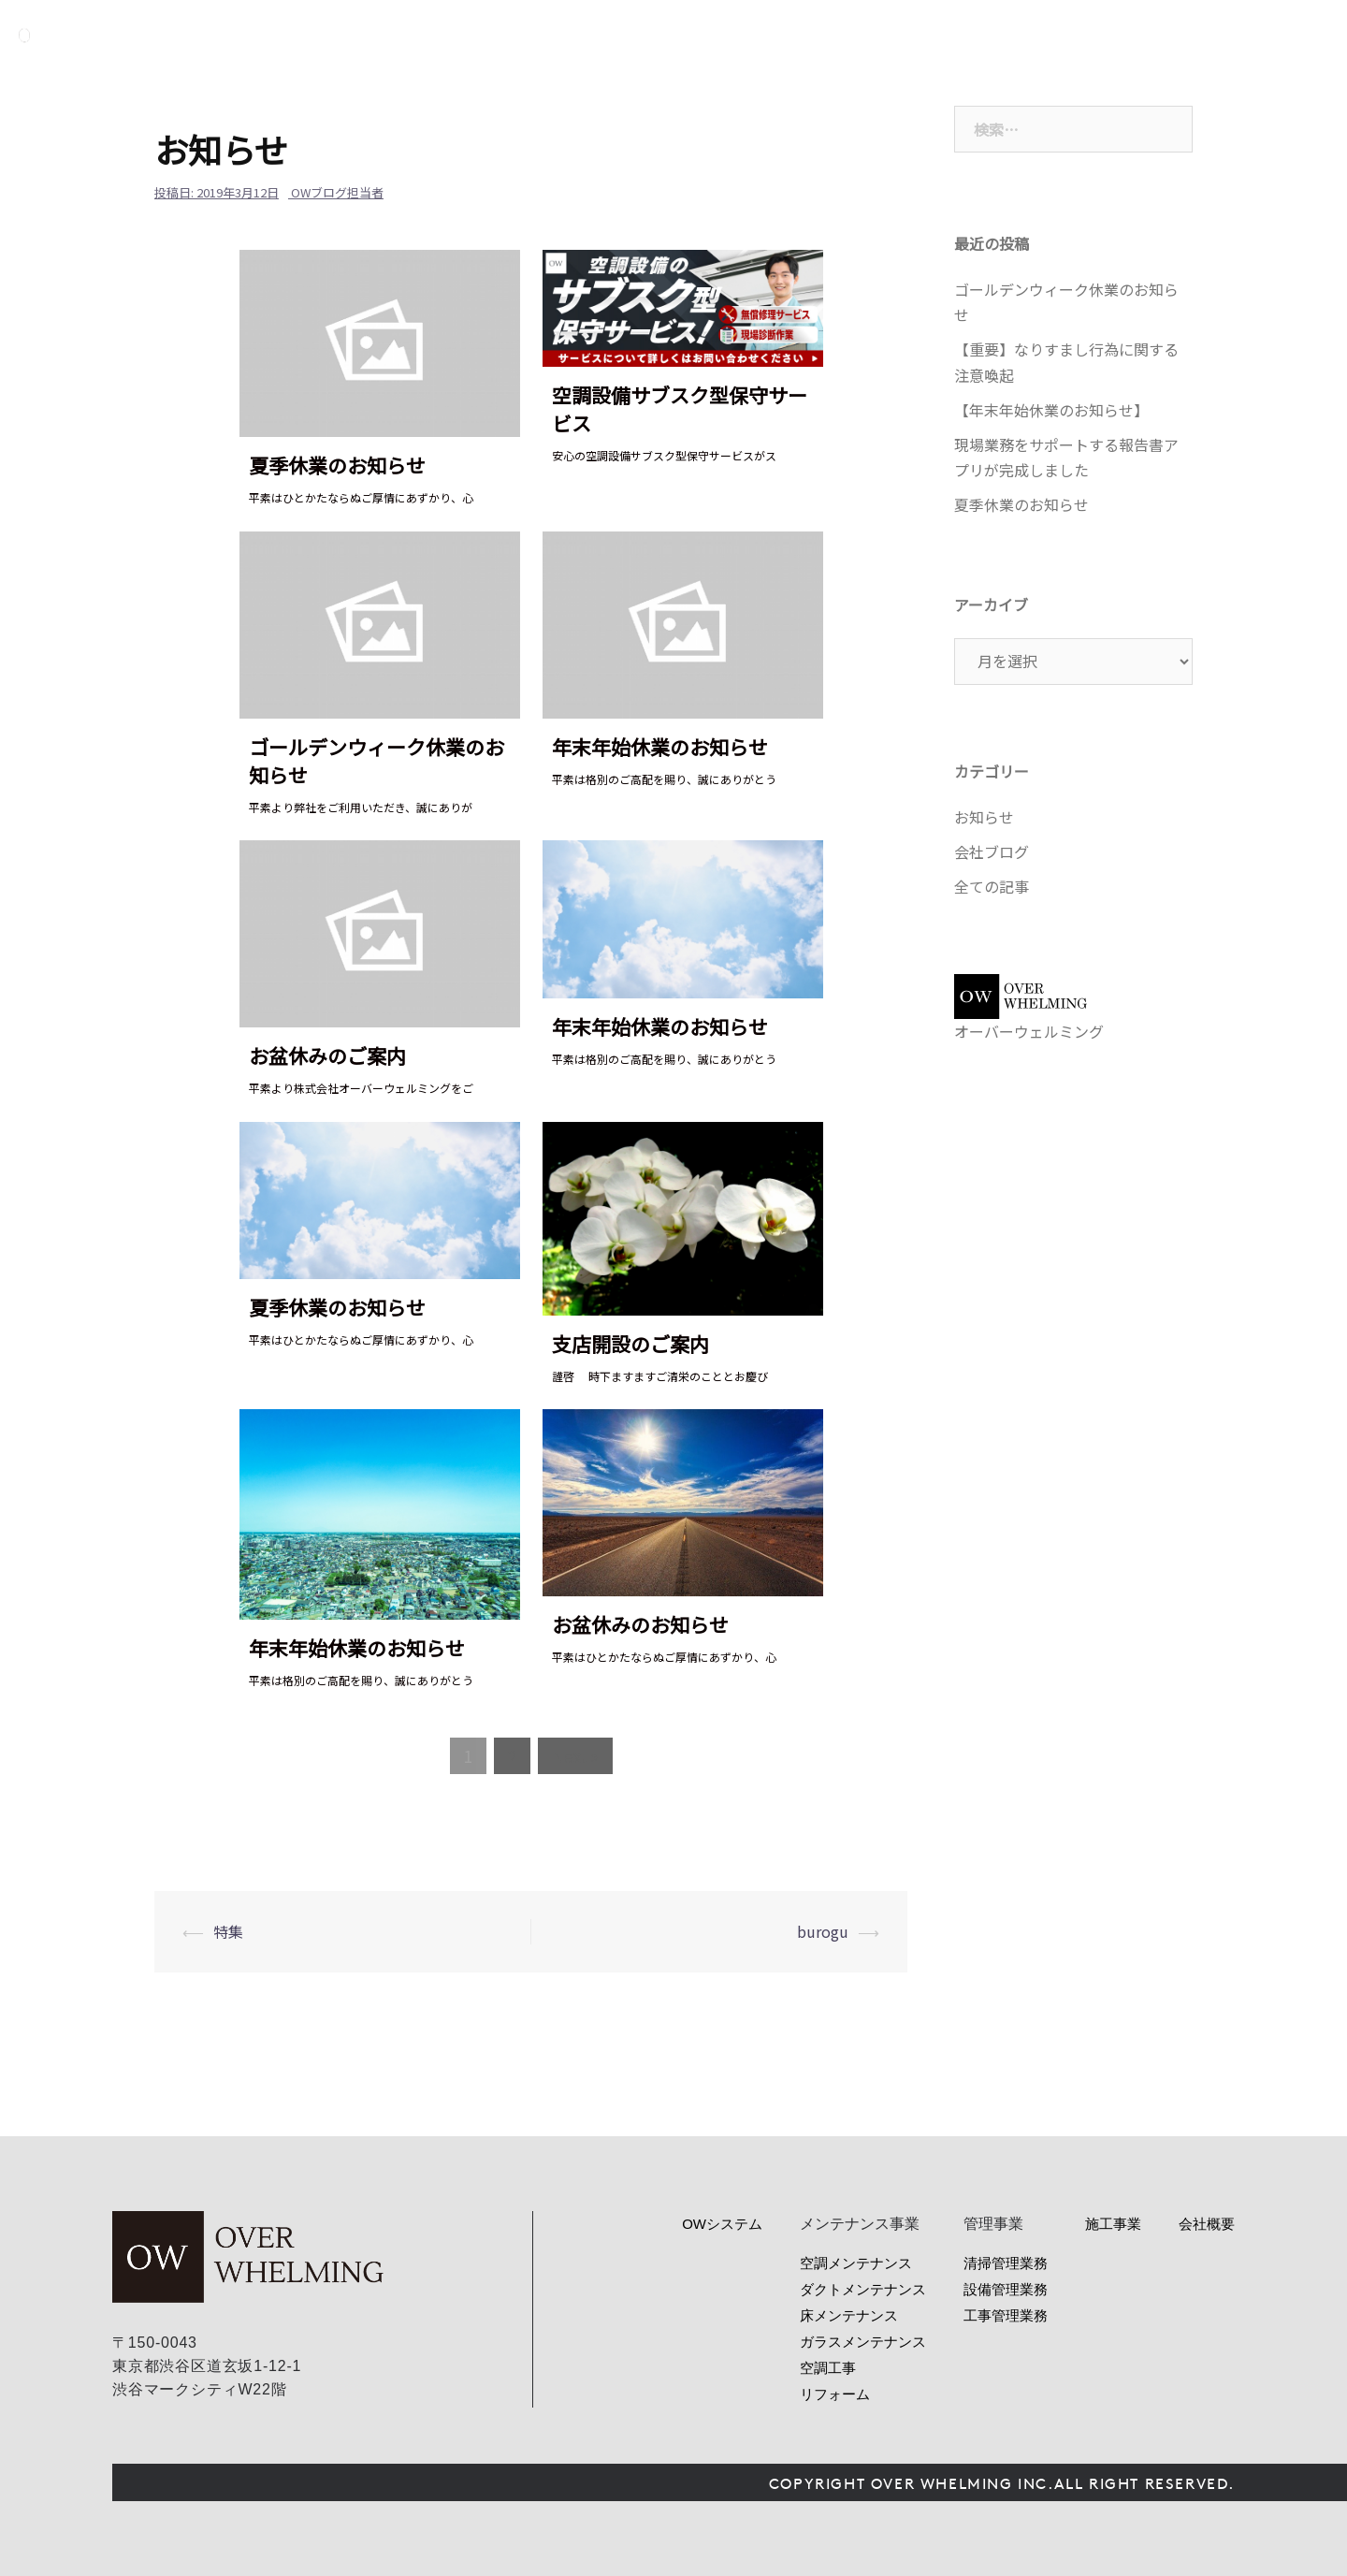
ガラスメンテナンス (863, 2342)
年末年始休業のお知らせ (660, 747)
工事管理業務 (1005, 2315)
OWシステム (844, 35)
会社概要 (1193, 35)
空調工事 (828, 2368)
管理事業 (1024, 35)
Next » (575, 1756)
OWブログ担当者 (337, 192)
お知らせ (984, 817)
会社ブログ (991, 851)
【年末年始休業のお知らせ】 (1051, 410)
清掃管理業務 (1005, 2263)
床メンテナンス (849, 2315)
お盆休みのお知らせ (640, 1624)
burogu (822, 1931)
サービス (940, 35)
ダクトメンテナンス (863, 2289)
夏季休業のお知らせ (337, 465)
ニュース (1108, 35)
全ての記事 (991, 886)
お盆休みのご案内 (327, 1055)
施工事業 (1113, 2224)
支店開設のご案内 (630, 1344)
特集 (228, 1931)
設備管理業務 (1005, 2289)
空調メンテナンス (856, 2263)
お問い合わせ (1307, 35)
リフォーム (835, 2394)
